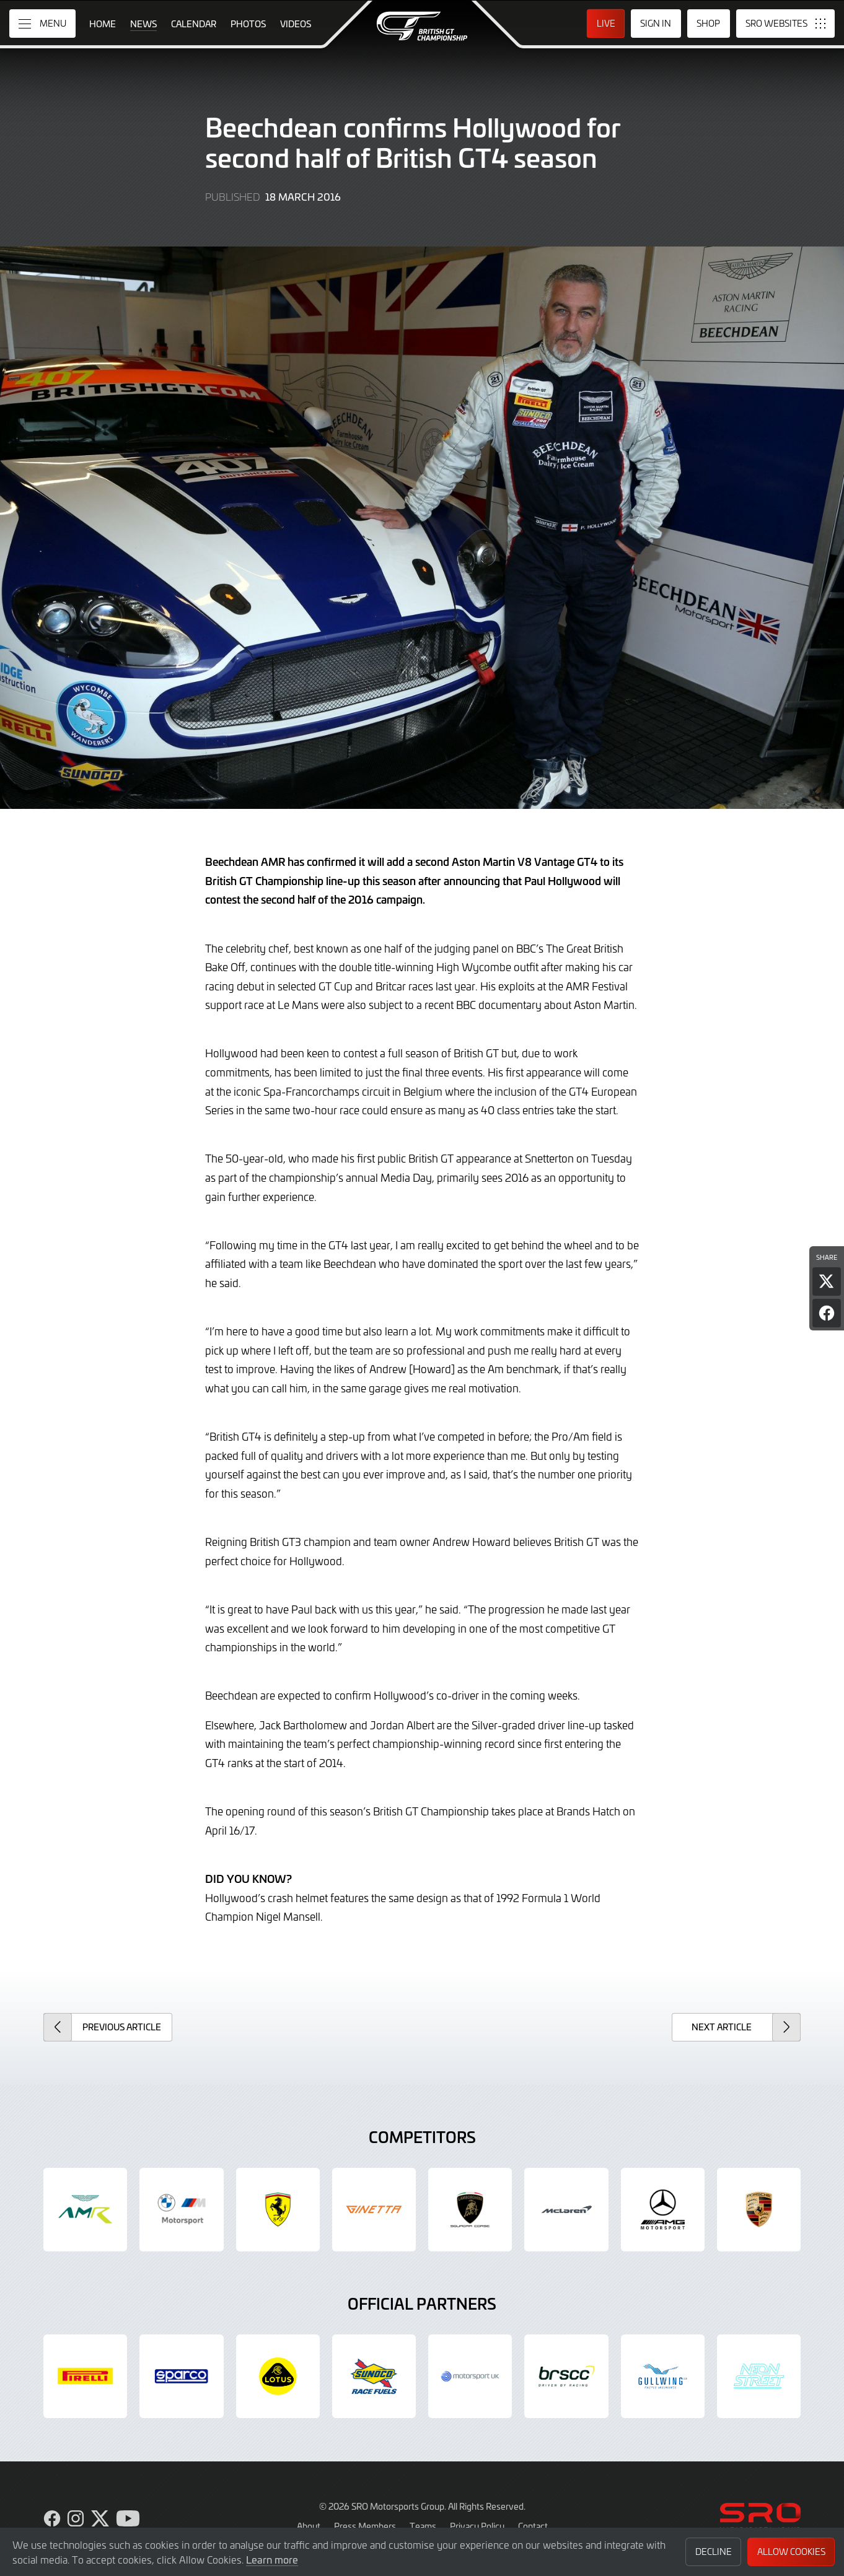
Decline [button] (713, 2551)
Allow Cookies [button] (791, 2551)
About (308, 2526)
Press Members (365, 2526)
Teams (423, 2526)
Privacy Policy (477, 2526)
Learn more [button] (272, 2559)
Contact (533, 2526)
